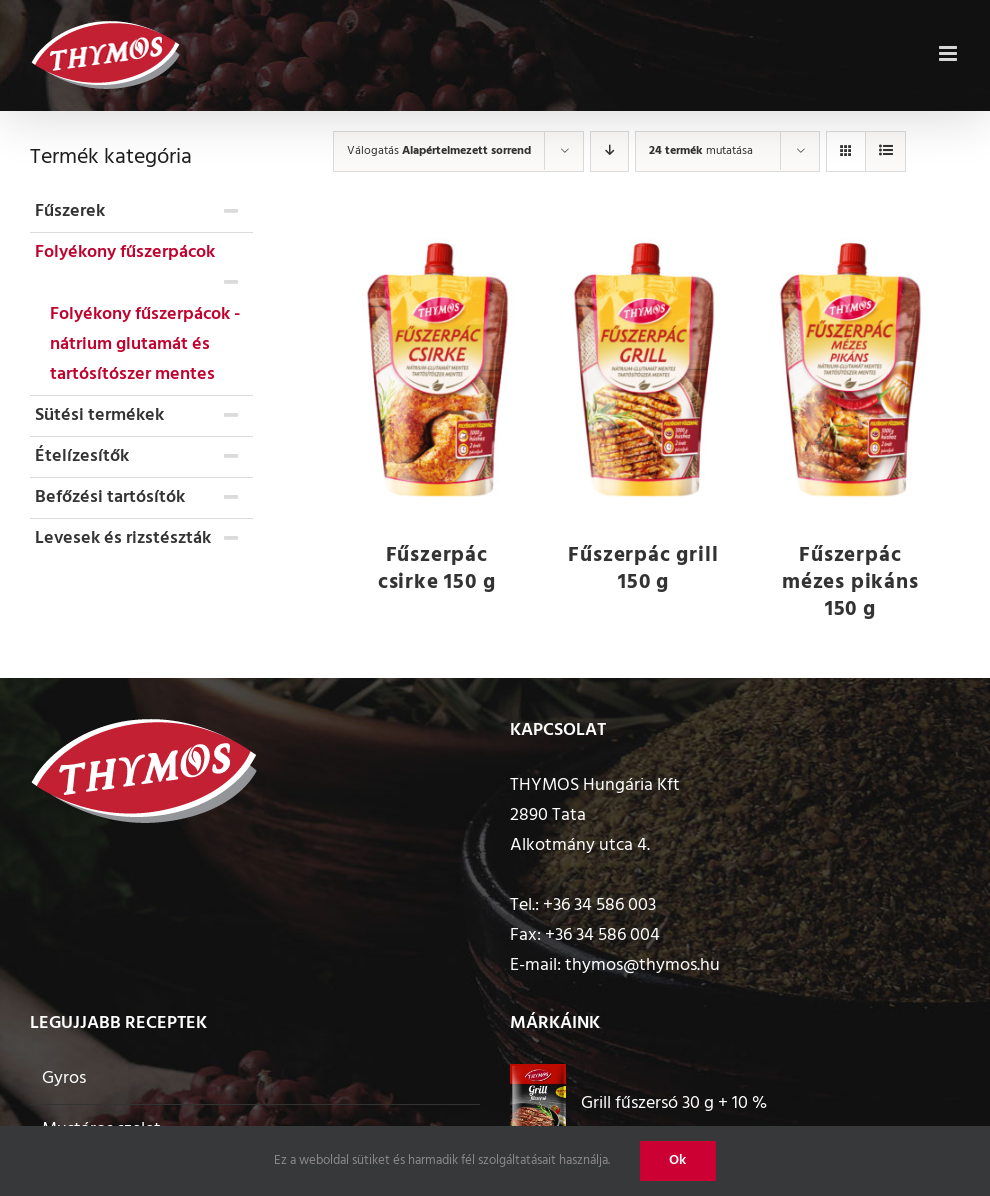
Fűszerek (70, 211)
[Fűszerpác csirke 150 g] (436, 372)
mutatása (701, 151)
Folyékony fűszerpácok (125, 252)
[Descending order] (609, 151)
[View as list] (885, 151)
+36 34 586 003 (599, 905)
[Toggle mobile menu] (949, 51)
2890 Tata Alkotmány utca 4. (580, 830)
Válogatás (439, 151)
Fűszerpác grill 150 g (643, 569)
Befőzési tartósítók (110, 497)
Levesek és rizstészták (123, 538)
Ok (678, 1160)
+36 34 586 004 (602, 935)
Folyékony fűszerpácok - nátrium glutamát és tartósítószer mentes (145, 344)
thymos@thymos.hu (642, 965)
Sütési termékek (99, 415)
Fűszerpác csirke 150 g (437, 569)
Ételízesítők (82, 456)
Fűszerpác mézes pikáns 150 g (850, 582)
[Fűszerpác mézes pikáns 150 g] (850, 372)
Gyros (64, 1078)
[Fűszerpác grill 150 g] (643, 372)
